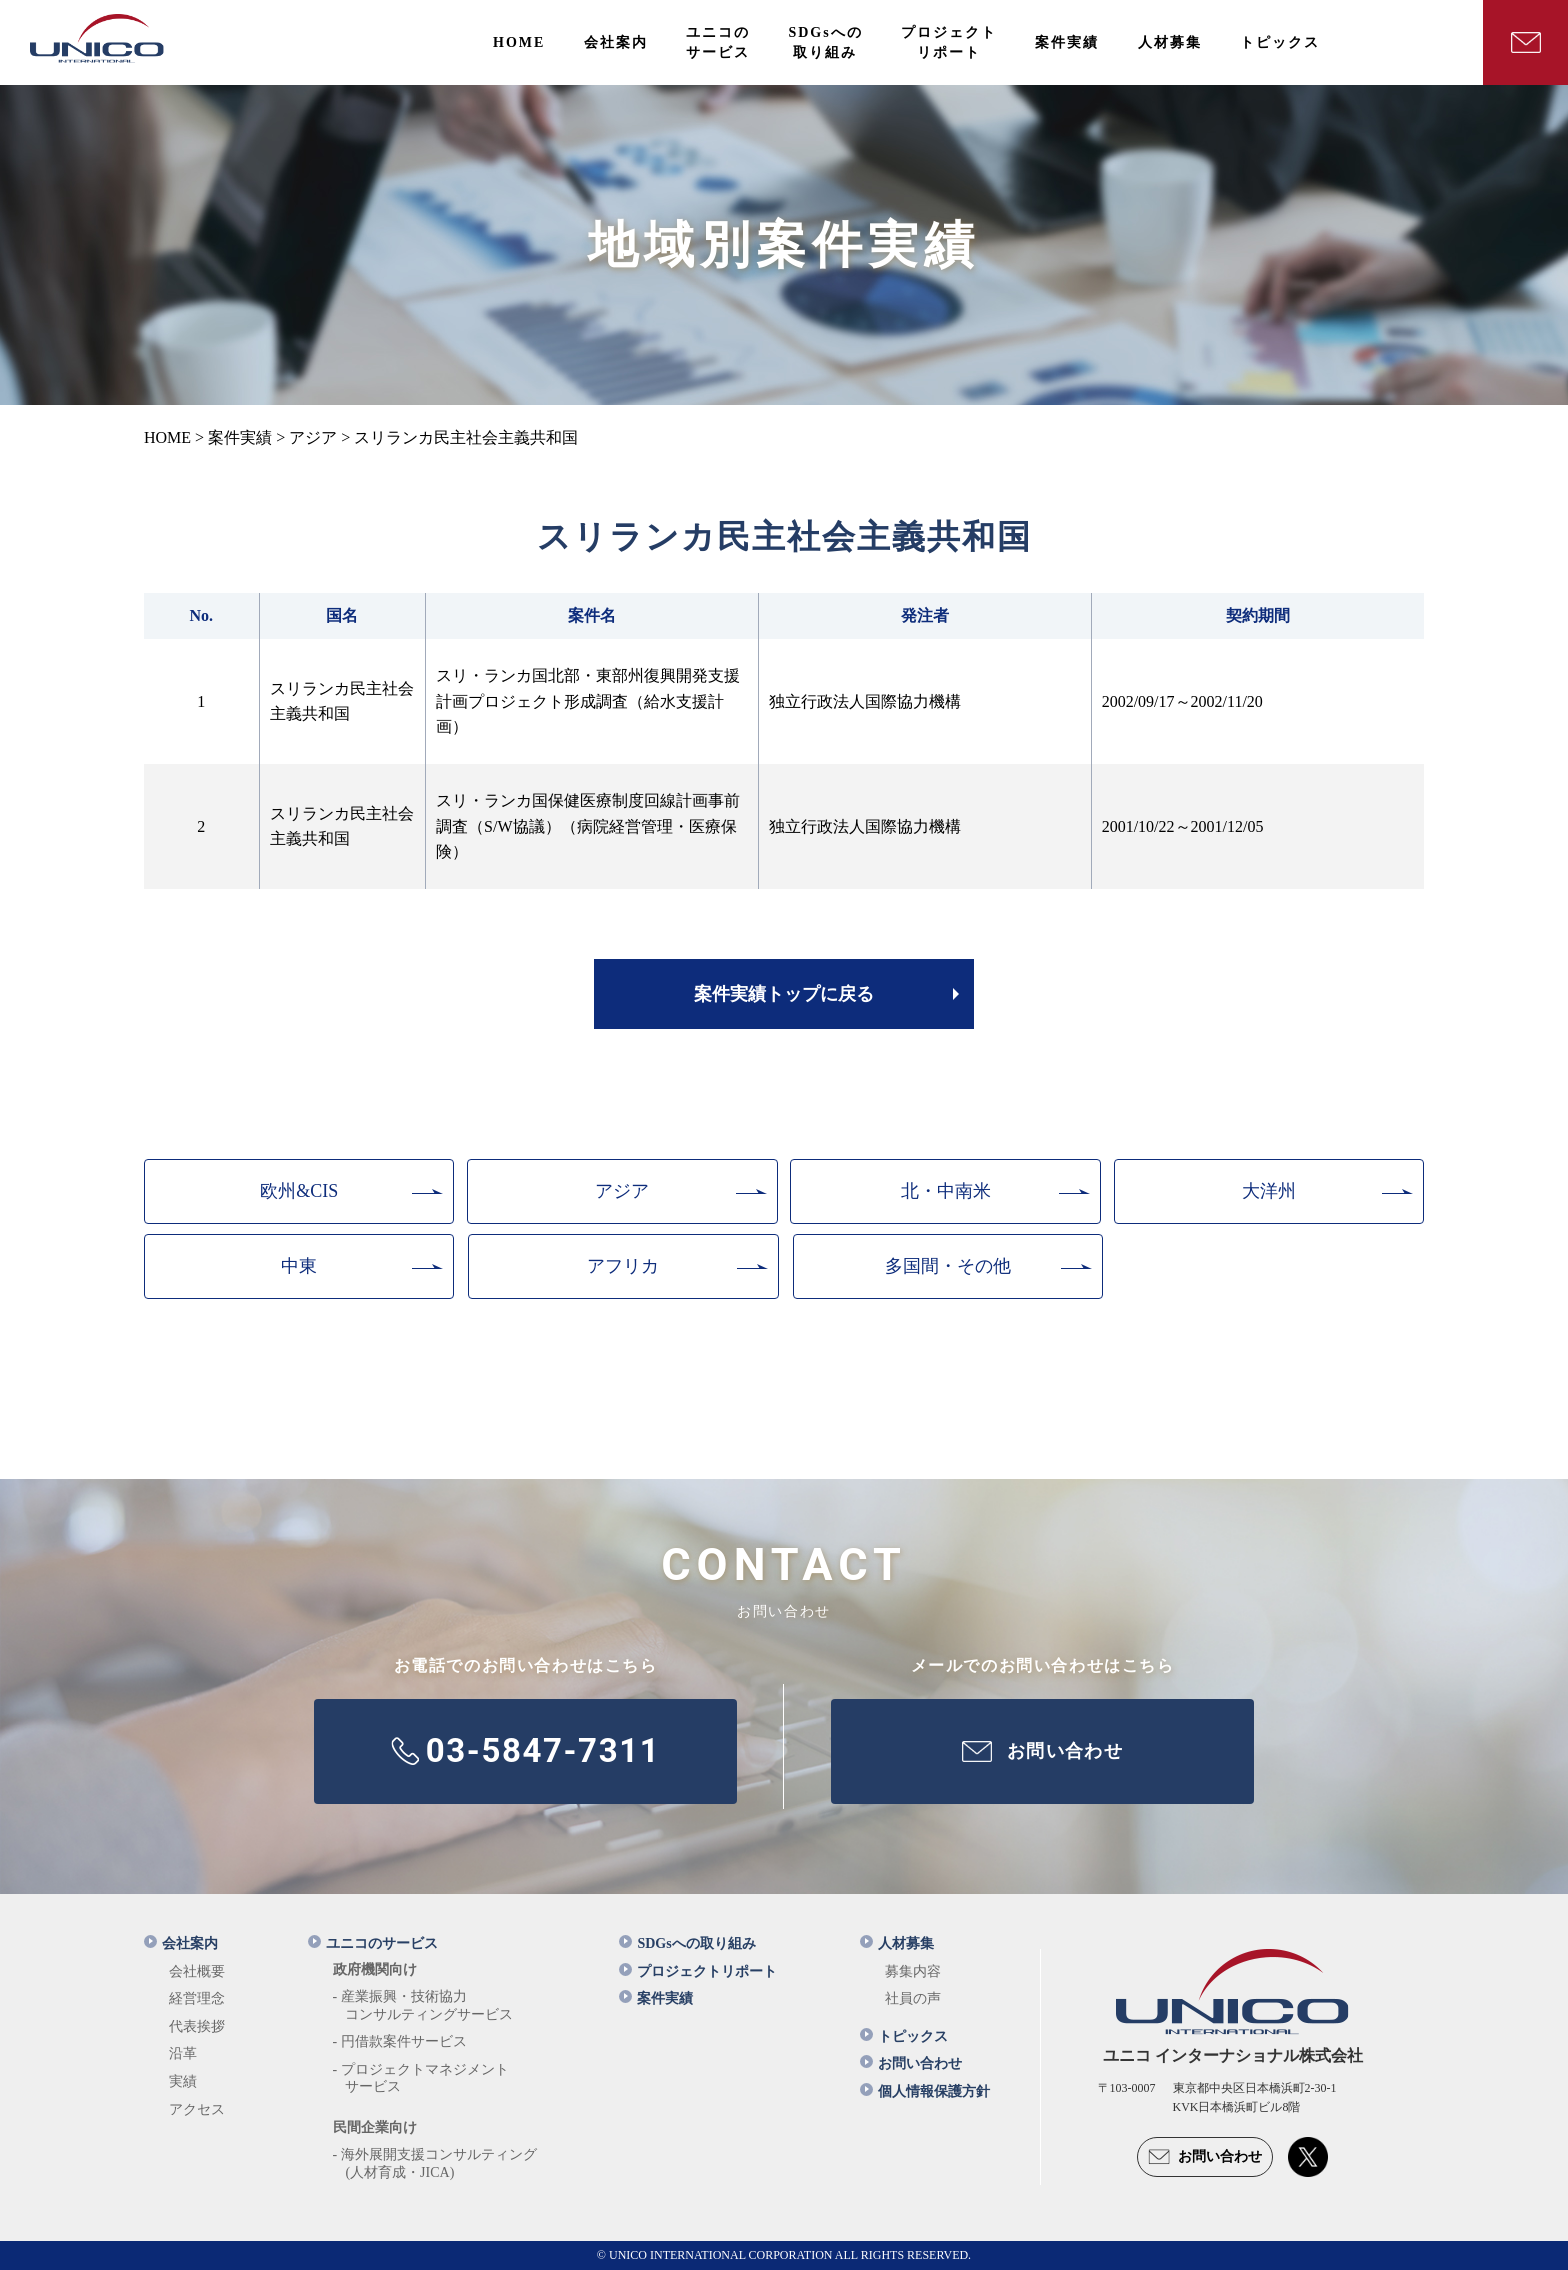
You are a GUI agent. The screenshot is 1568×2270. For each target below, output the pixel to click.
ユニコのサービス (373, 1943)
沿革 (183, 2053)
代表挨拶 (197, 2026)
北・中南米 (946, 1191)
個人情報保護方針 (925, 2091)
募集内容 (913, 1971)
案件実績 (656, 1998)
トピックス (904, 2036)
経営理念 (197, 1998)
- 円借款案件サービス (400, 2041)
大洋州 (1269, 1191)
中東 (299, 1266)
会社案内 (181, 1943)
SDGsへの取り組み (687, 1943)
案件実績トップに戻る (784, 994)
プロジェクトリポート (698, 1971)
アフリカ (623, 1266)
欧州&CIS (299, 1191)
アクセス (197, 2109)
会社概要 (197, 1971)
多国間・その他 (948, 1266)
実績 (183, 2081)
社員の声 (913, 1998)
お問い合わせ (911, 2063)
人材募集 (897, 1943)
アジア (622, 1191)
